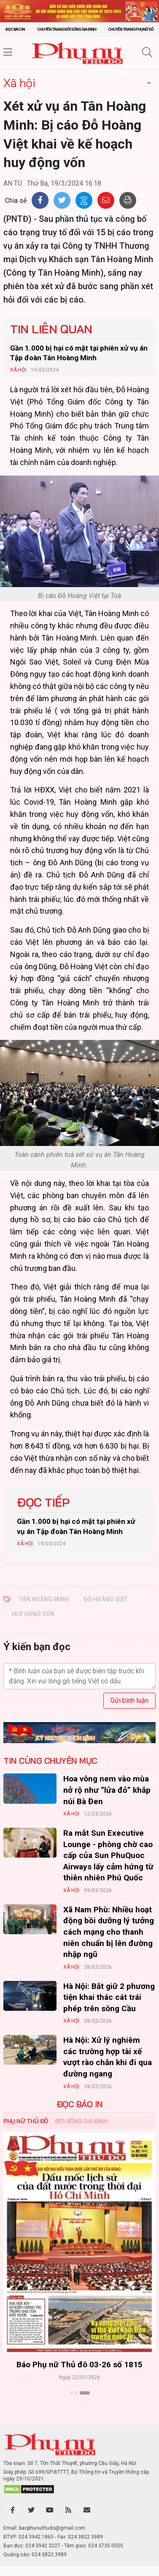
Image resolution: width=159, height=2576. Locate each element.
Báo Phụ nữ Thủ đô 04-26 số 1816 (79, 2364)
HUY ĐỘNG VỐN (33, 1614)
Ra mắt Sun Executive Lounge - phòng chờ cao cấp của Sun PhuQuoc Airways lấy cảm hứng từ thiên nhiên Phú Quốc (108, 1855)
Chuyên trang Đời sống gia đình (66, 29)
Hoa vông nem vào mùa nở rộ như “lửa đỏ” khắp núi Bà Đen (107, 1790)
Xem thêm (79, 2407)
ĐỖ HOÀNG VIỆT (105, 1599)
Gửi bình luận (129, 1700)
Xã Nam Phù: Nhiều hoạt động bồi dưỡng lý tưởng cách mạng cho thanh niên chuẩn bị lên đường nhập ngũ (108, 1932)
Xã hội (19, 82)
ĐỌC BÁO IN (80, 2104)
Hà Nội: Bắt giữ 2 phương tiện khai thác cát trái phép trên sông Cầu (109, 1997)
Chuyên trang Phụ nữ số (131, 29)
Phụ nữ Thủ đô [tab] (25, 2121)
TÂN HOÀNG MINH (44, 1599)
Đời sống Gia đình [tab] (81, 2121)
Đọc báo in (15, 29)
